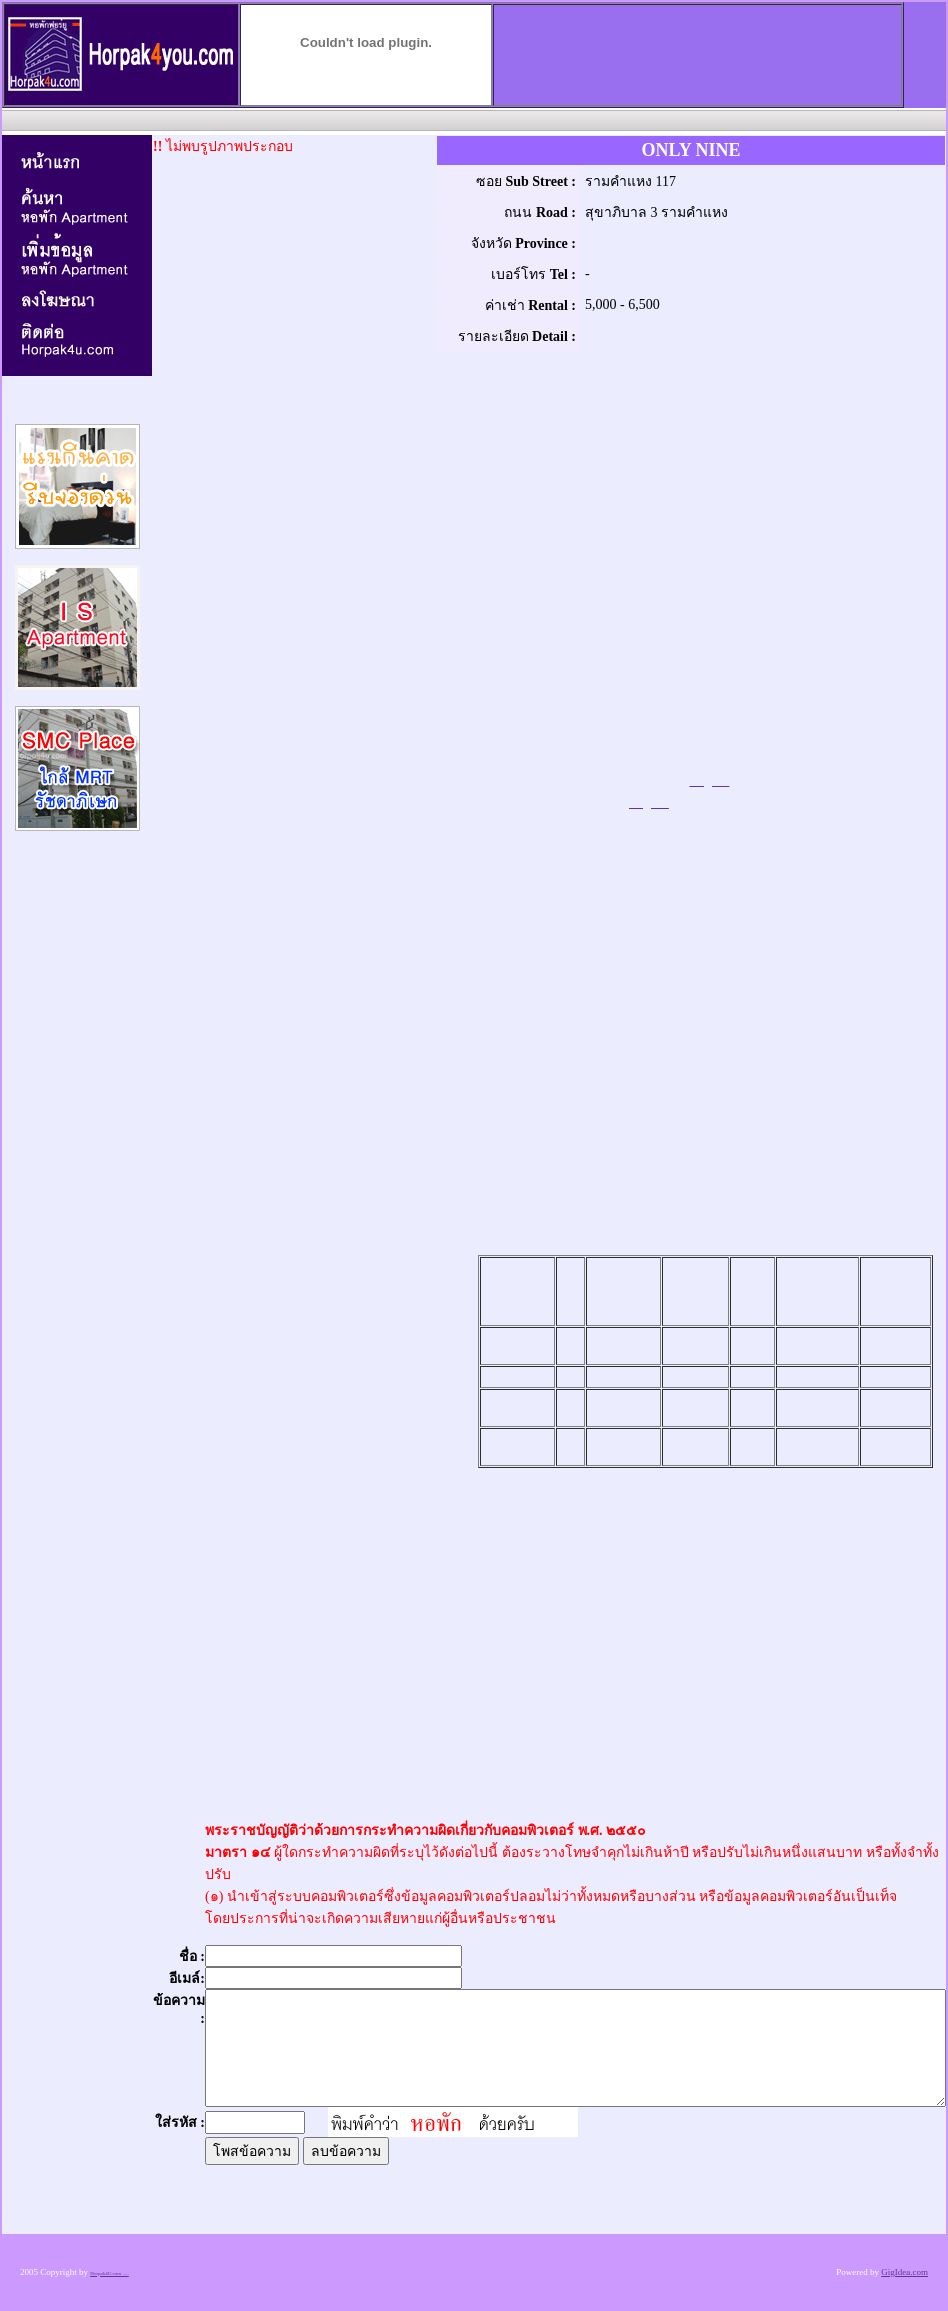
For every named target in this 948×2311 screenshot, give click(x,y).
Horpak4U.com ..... (109, 2273)
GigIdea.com (904, 2272)
